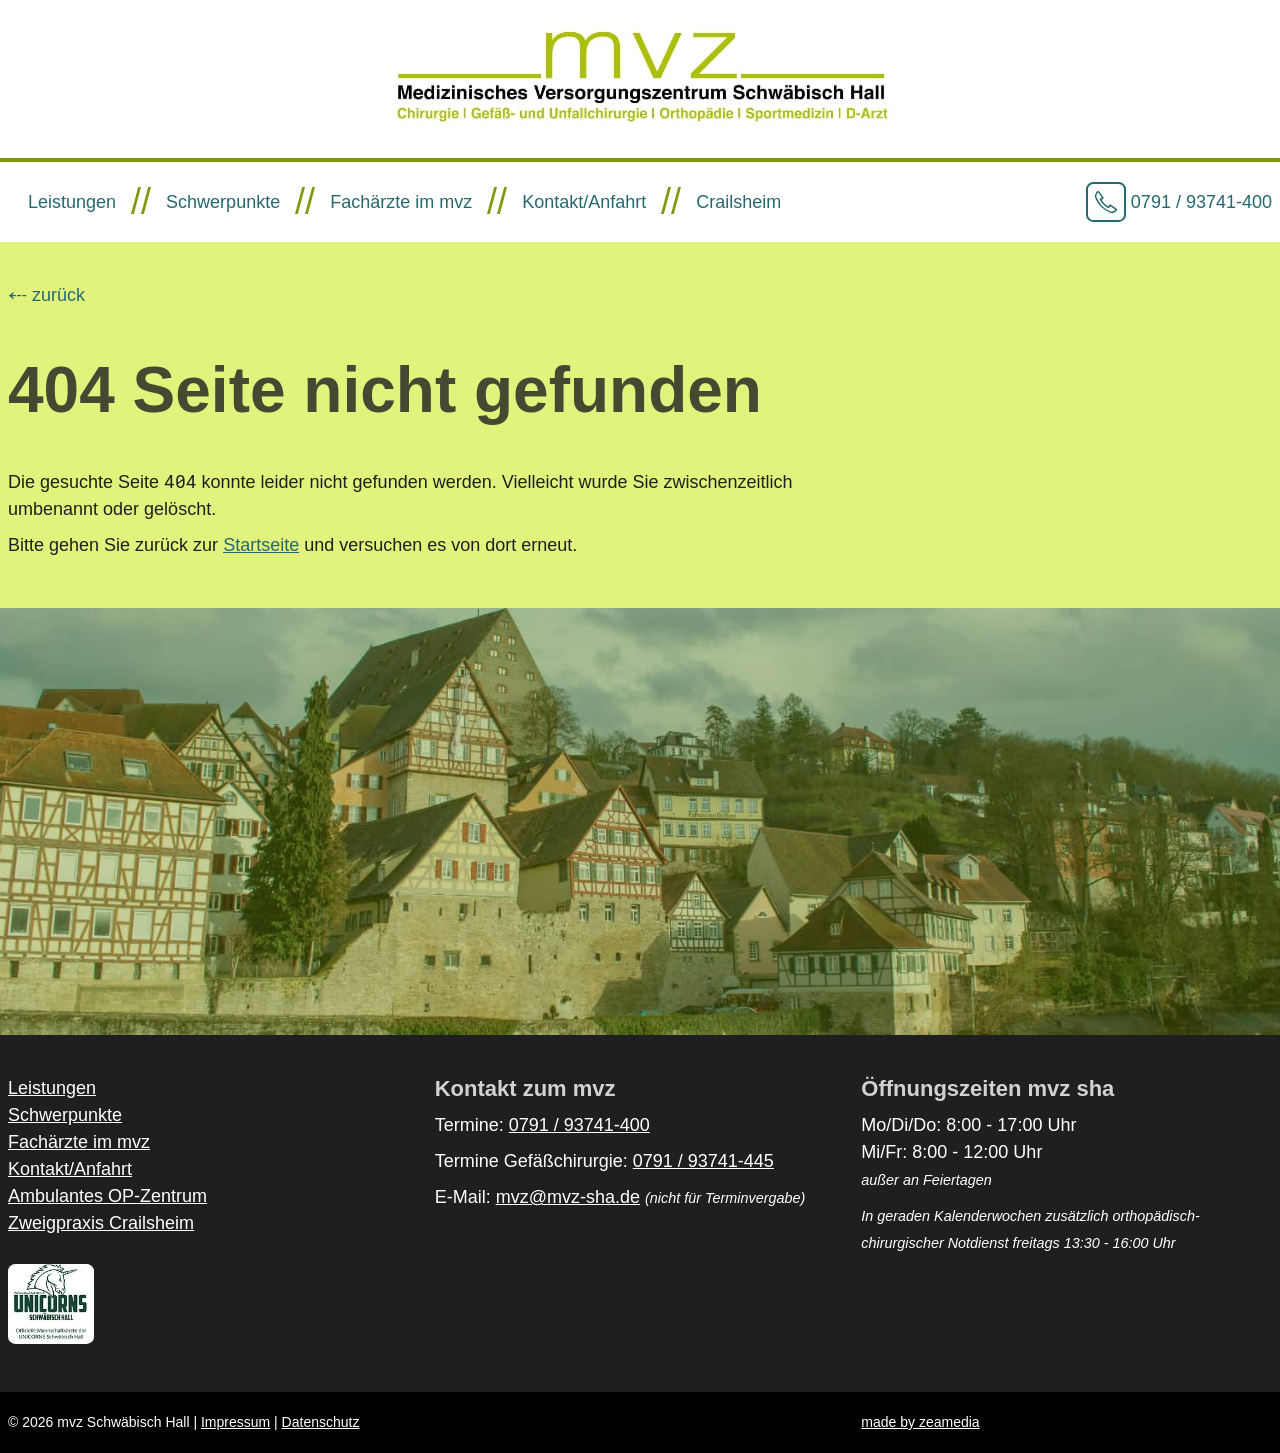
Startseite (261, 545)
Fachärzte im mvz (79, 1142)
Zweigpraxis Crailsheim (101, 1223)
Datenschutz (321, 1422)
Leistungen (52, 1088)
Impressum (235, 1422)
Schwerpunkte (65, 1115)
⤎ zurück (46, 295)
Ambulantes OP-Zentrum (107, 1196)
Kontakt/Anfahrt (70, 1169)
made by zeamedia (920, 1422)
